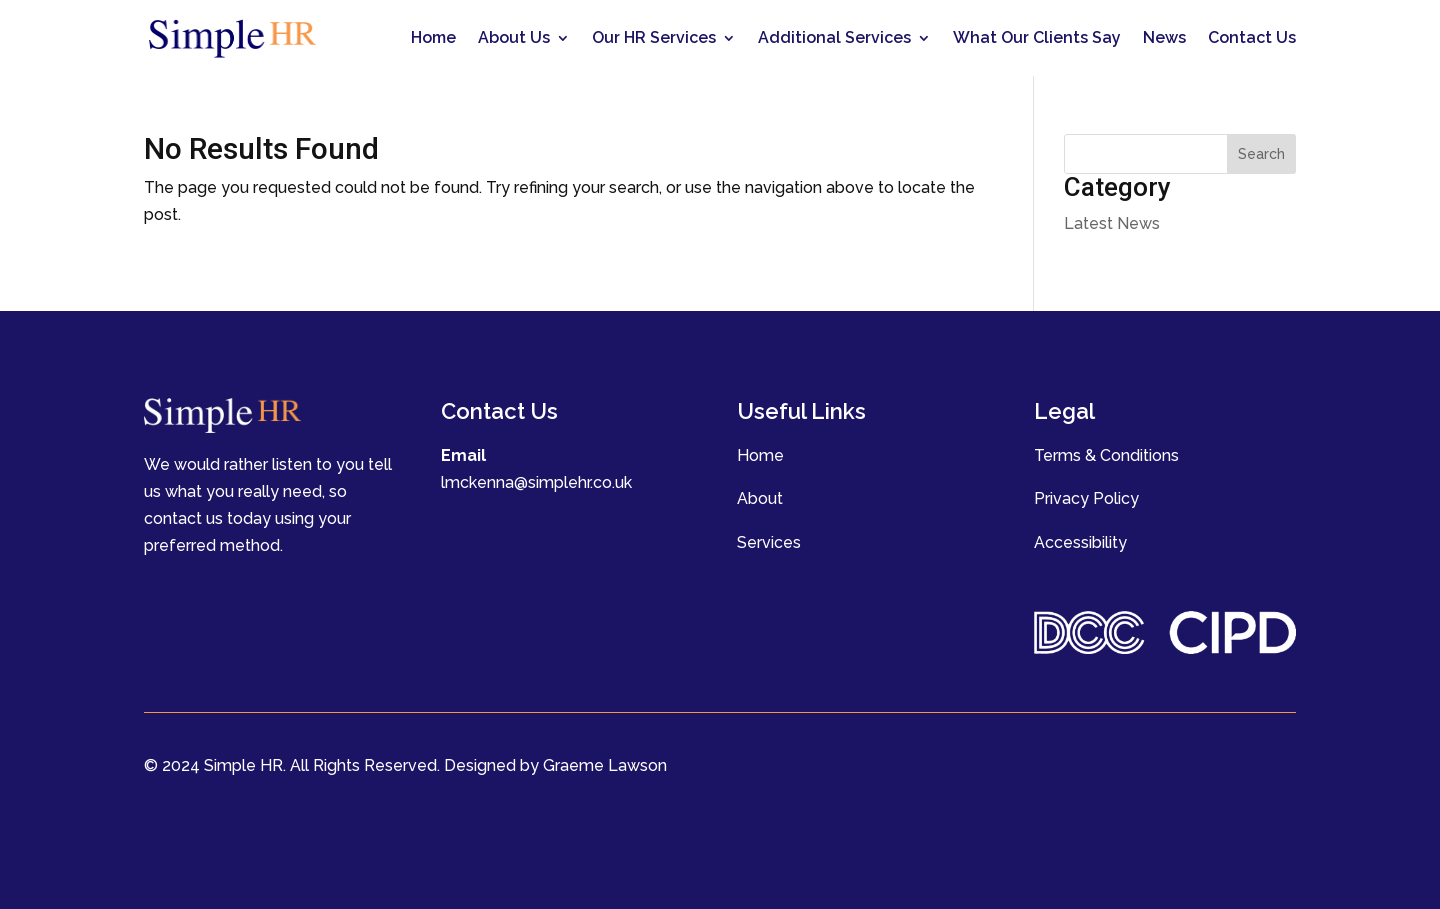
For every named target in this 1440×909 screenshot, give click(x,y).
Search (1261, 154)
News (1164, 37)
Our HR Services (654, 37)
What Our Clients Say (1037, 37)
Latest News (1112, 223)
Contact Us (1252, 37)
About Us (514, 37)
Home (433, 37)
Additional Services (834, 37)
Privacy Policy (1086, 498)
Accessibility (1080, 542)
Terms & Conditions (1106, 455)
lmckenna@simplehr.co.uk (536, 482)
